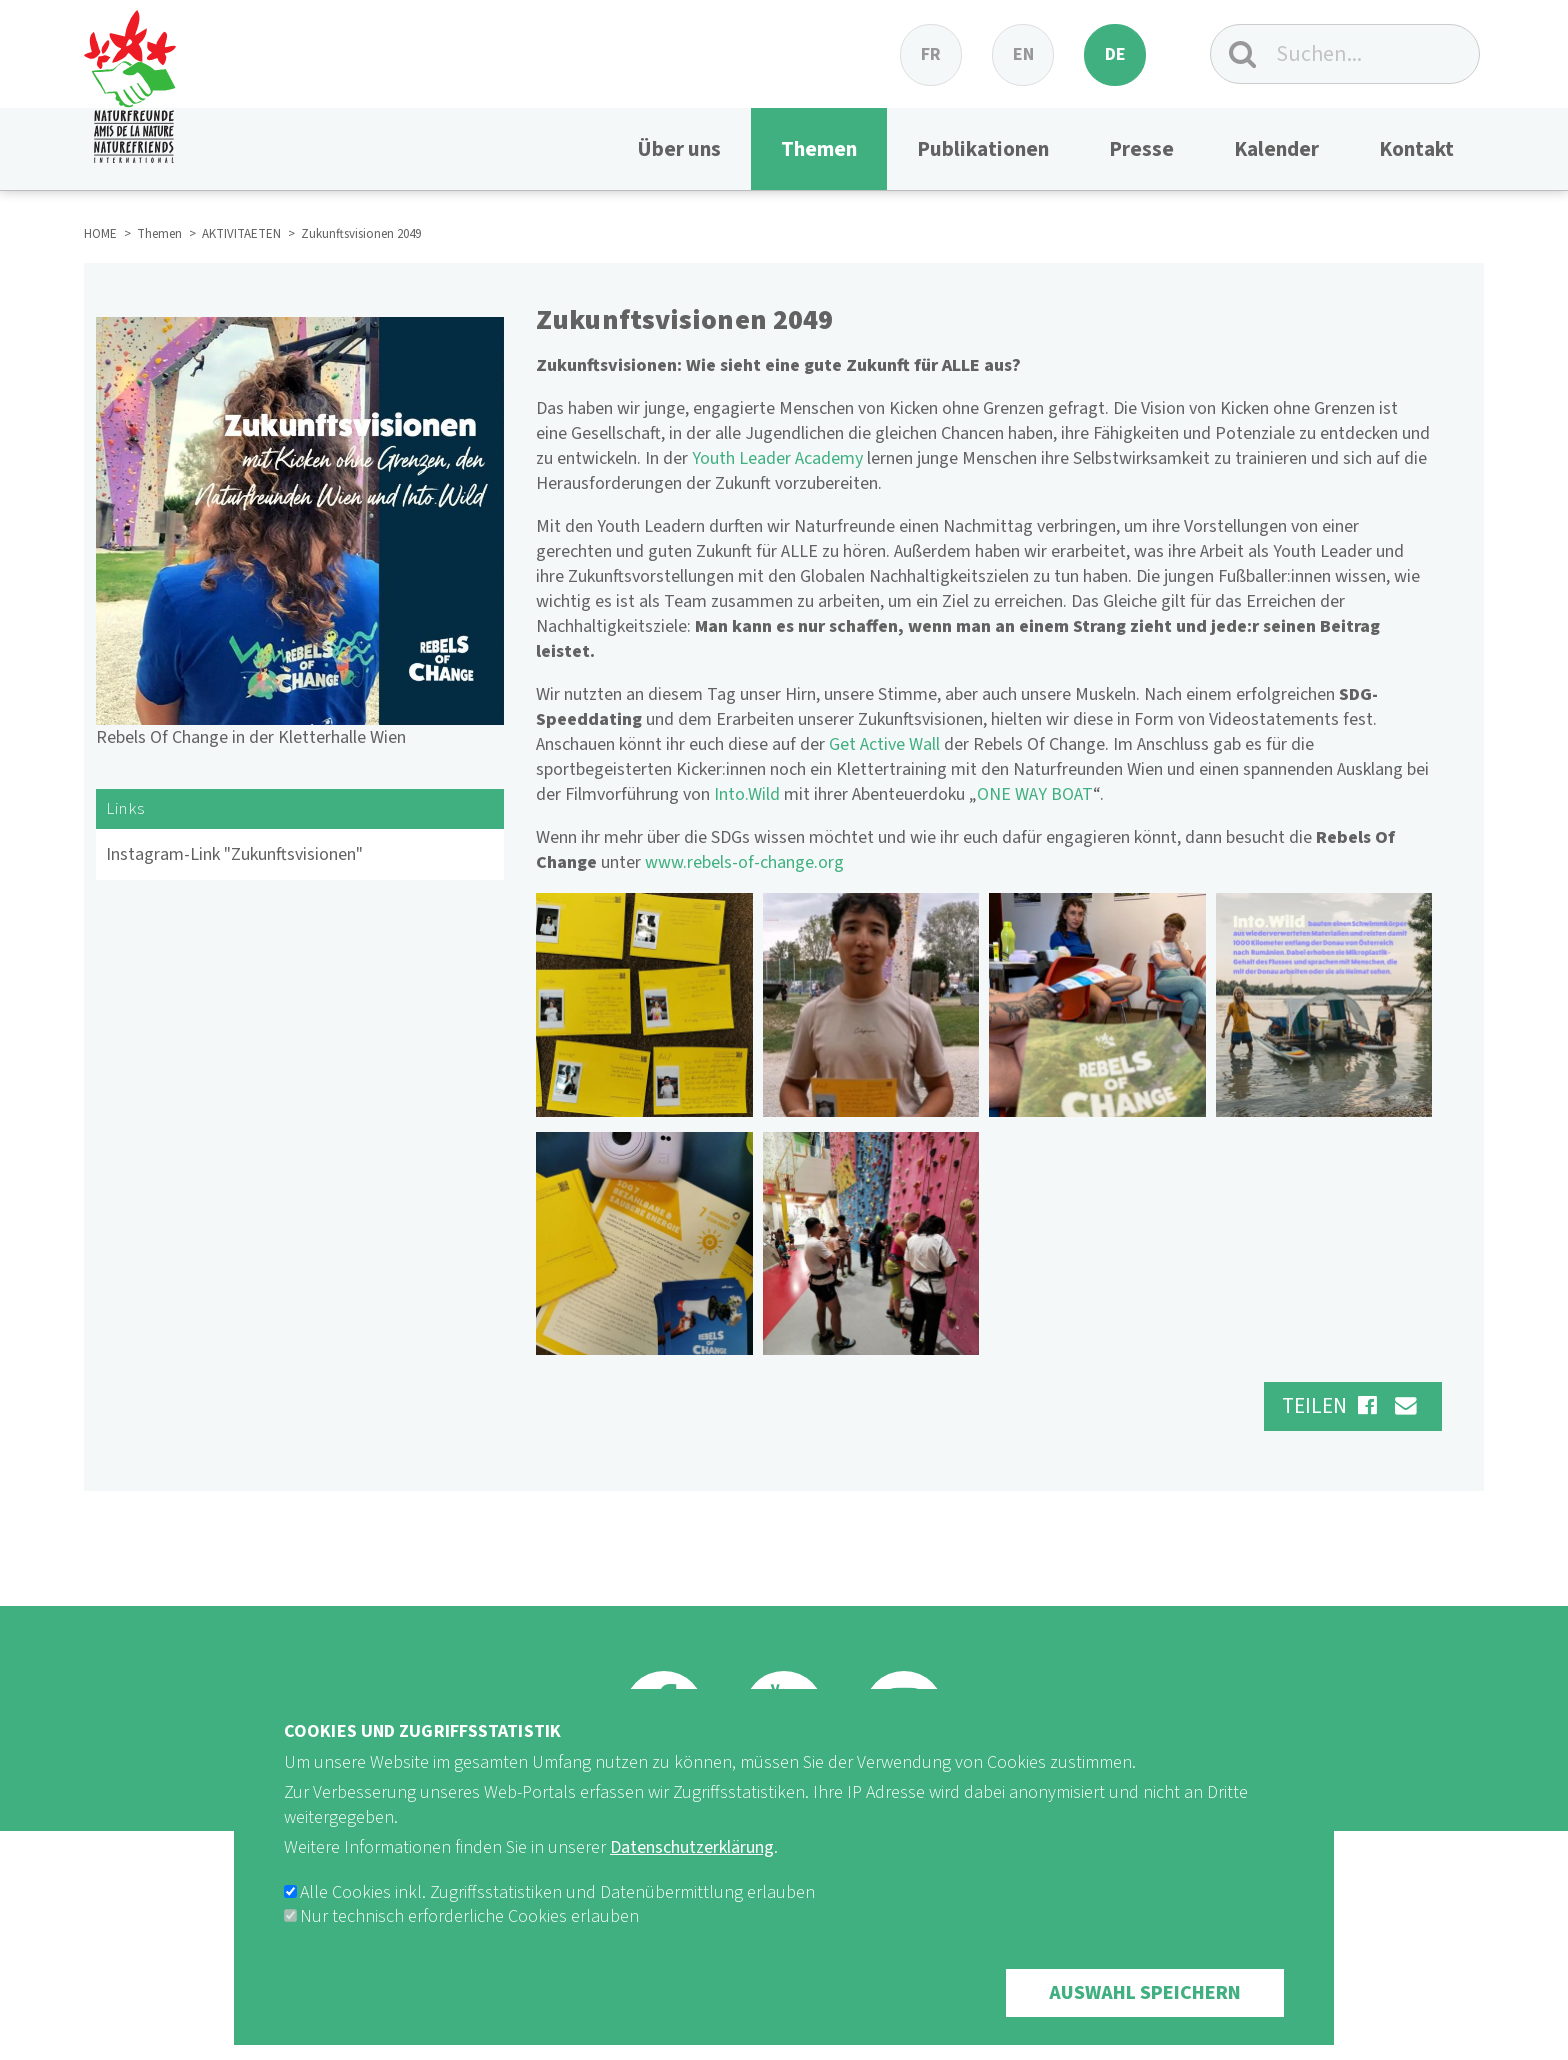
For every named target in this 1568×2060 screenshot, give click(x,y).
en (1023, 54)
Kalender (1276, 149)
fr (931, 54)
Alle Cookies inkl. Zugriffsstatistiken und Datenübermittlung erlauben (557, 1925)
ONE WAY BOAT (1035, 794)
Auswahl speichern (1145, 2026)
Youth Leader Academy (777, 458)
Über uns (679, 149)
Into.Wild (747, 794)
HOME (100, 234)
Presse (1141, 149)
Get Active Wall (884, 744)
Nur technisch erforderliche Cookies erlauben (469, 1949)
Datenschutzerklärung (692, 1880)
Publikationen (983, 149)
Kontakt (1416, 149)
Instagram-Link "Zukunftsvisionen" (234, 854)
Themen (819, 149)
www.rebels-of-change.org (744, 862)
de (1115, 54)
